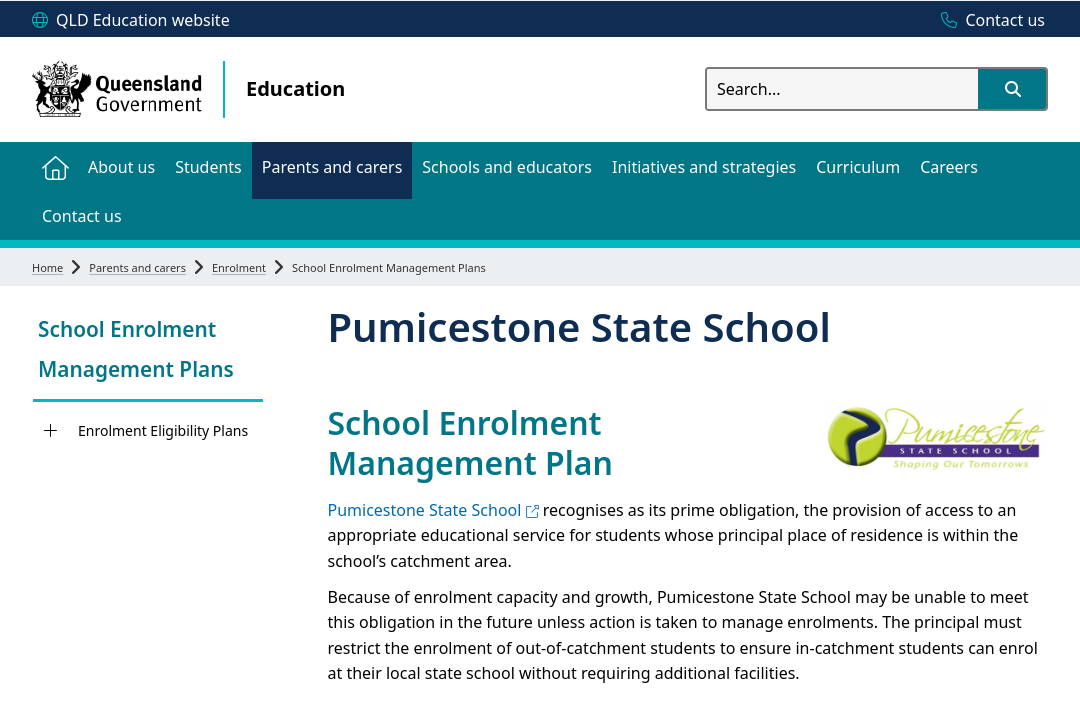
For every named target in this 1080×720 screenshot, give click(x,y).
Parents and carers (137, 267)
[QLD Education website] (131, 21)
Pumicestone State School (433, 510)
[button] (1012, 89)
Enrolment (239, 267)
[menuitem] (55, 166)
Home (47, 267)
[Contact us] (988, 21)
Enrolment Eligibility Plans (163, 430)
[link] (148, 351)
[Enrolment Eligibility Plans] (50, 431)
